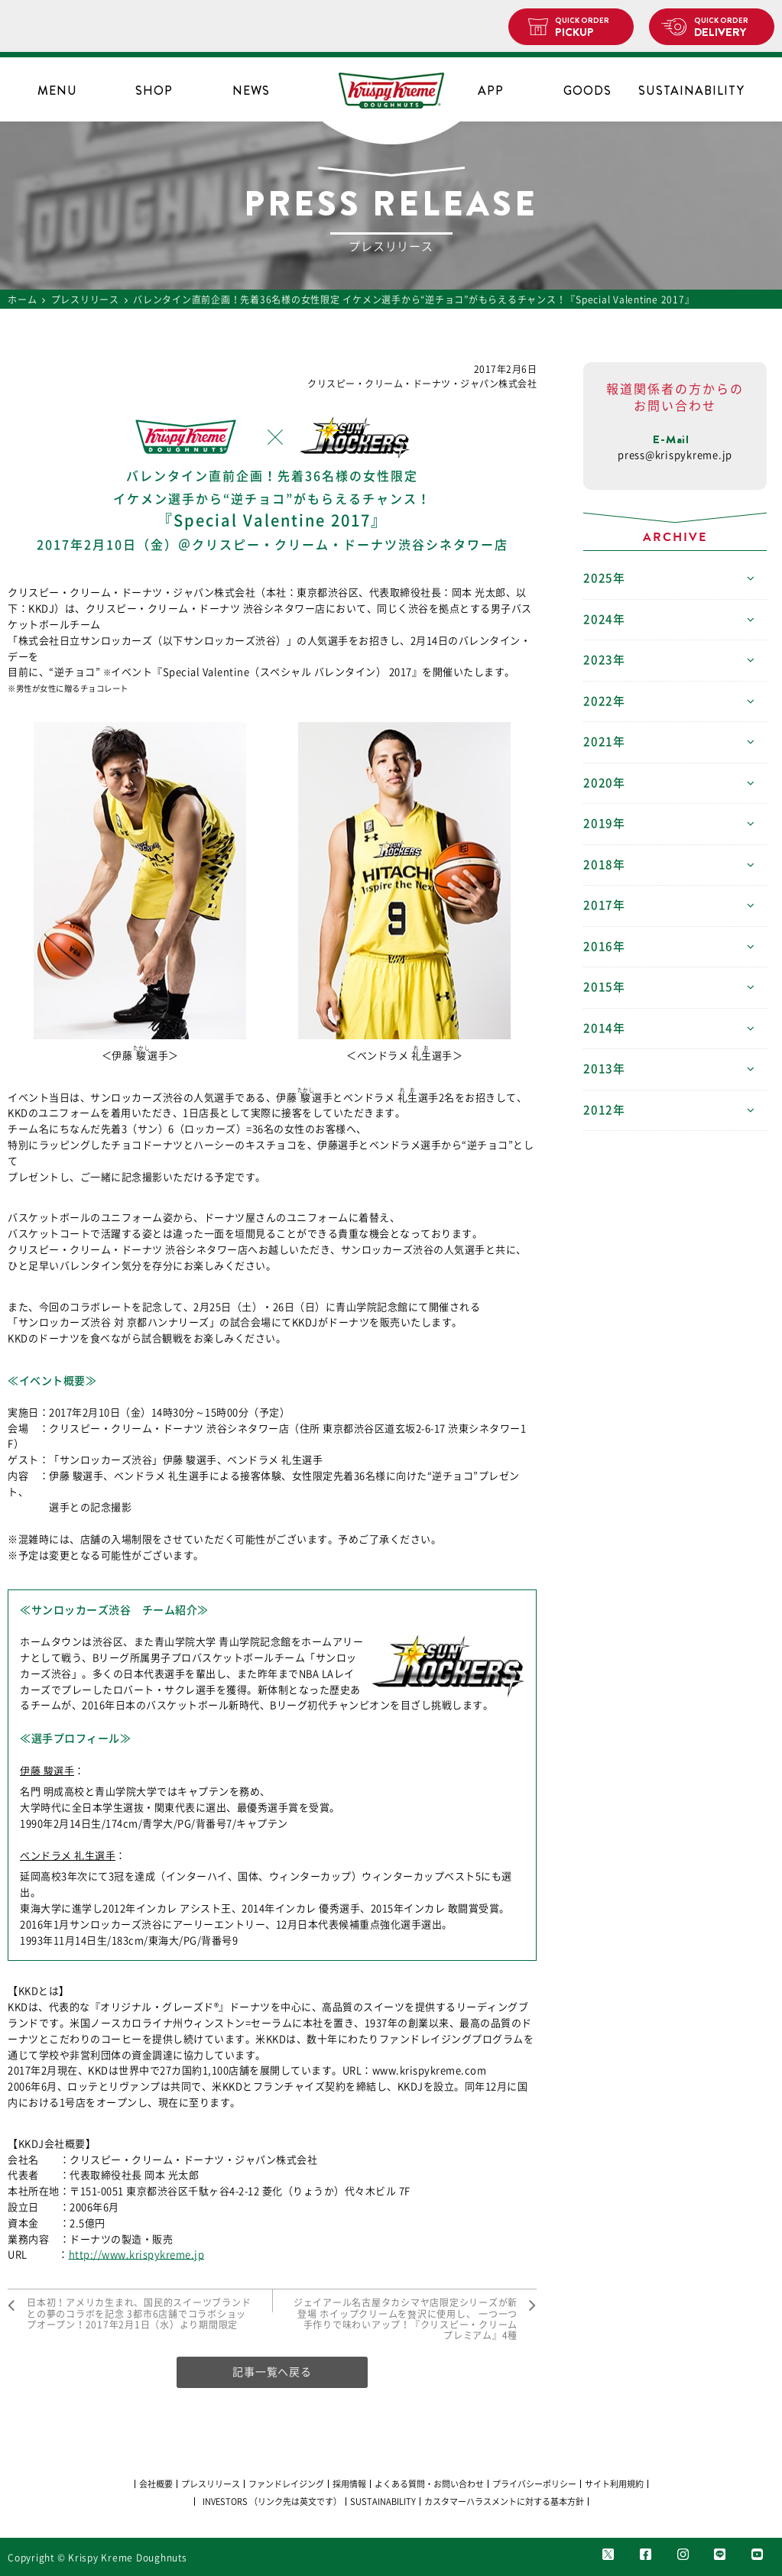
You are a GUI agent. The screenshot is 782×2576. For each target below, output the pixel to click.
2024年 (604, 619)
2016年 (604, 946)
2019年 (604, 823)
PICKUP (588, 28)
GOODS (587, 90)
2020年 (604, 783)
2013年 (604, 1068)
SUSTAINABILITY (684, 90)
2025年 (604, 578)
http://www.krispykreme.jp (137, 2255)
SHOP (154, 90)
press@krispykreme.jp (675, 455)
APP (491, 90)
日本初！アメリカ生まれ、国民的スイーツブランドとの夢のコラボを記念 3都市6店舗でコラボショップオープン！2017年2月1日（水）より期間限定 (139, 2313)
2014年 (604, 1028)
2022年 (604, 701)
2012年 (604, 1110)
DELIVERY (728, 28)
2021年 (604, 741)
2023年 (604, 660)
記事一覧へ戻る (271, 2372)
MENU (57, 90)
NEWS (251, 90)
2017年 (604, 905)
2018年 (604, 864)
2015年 (604, 987)
